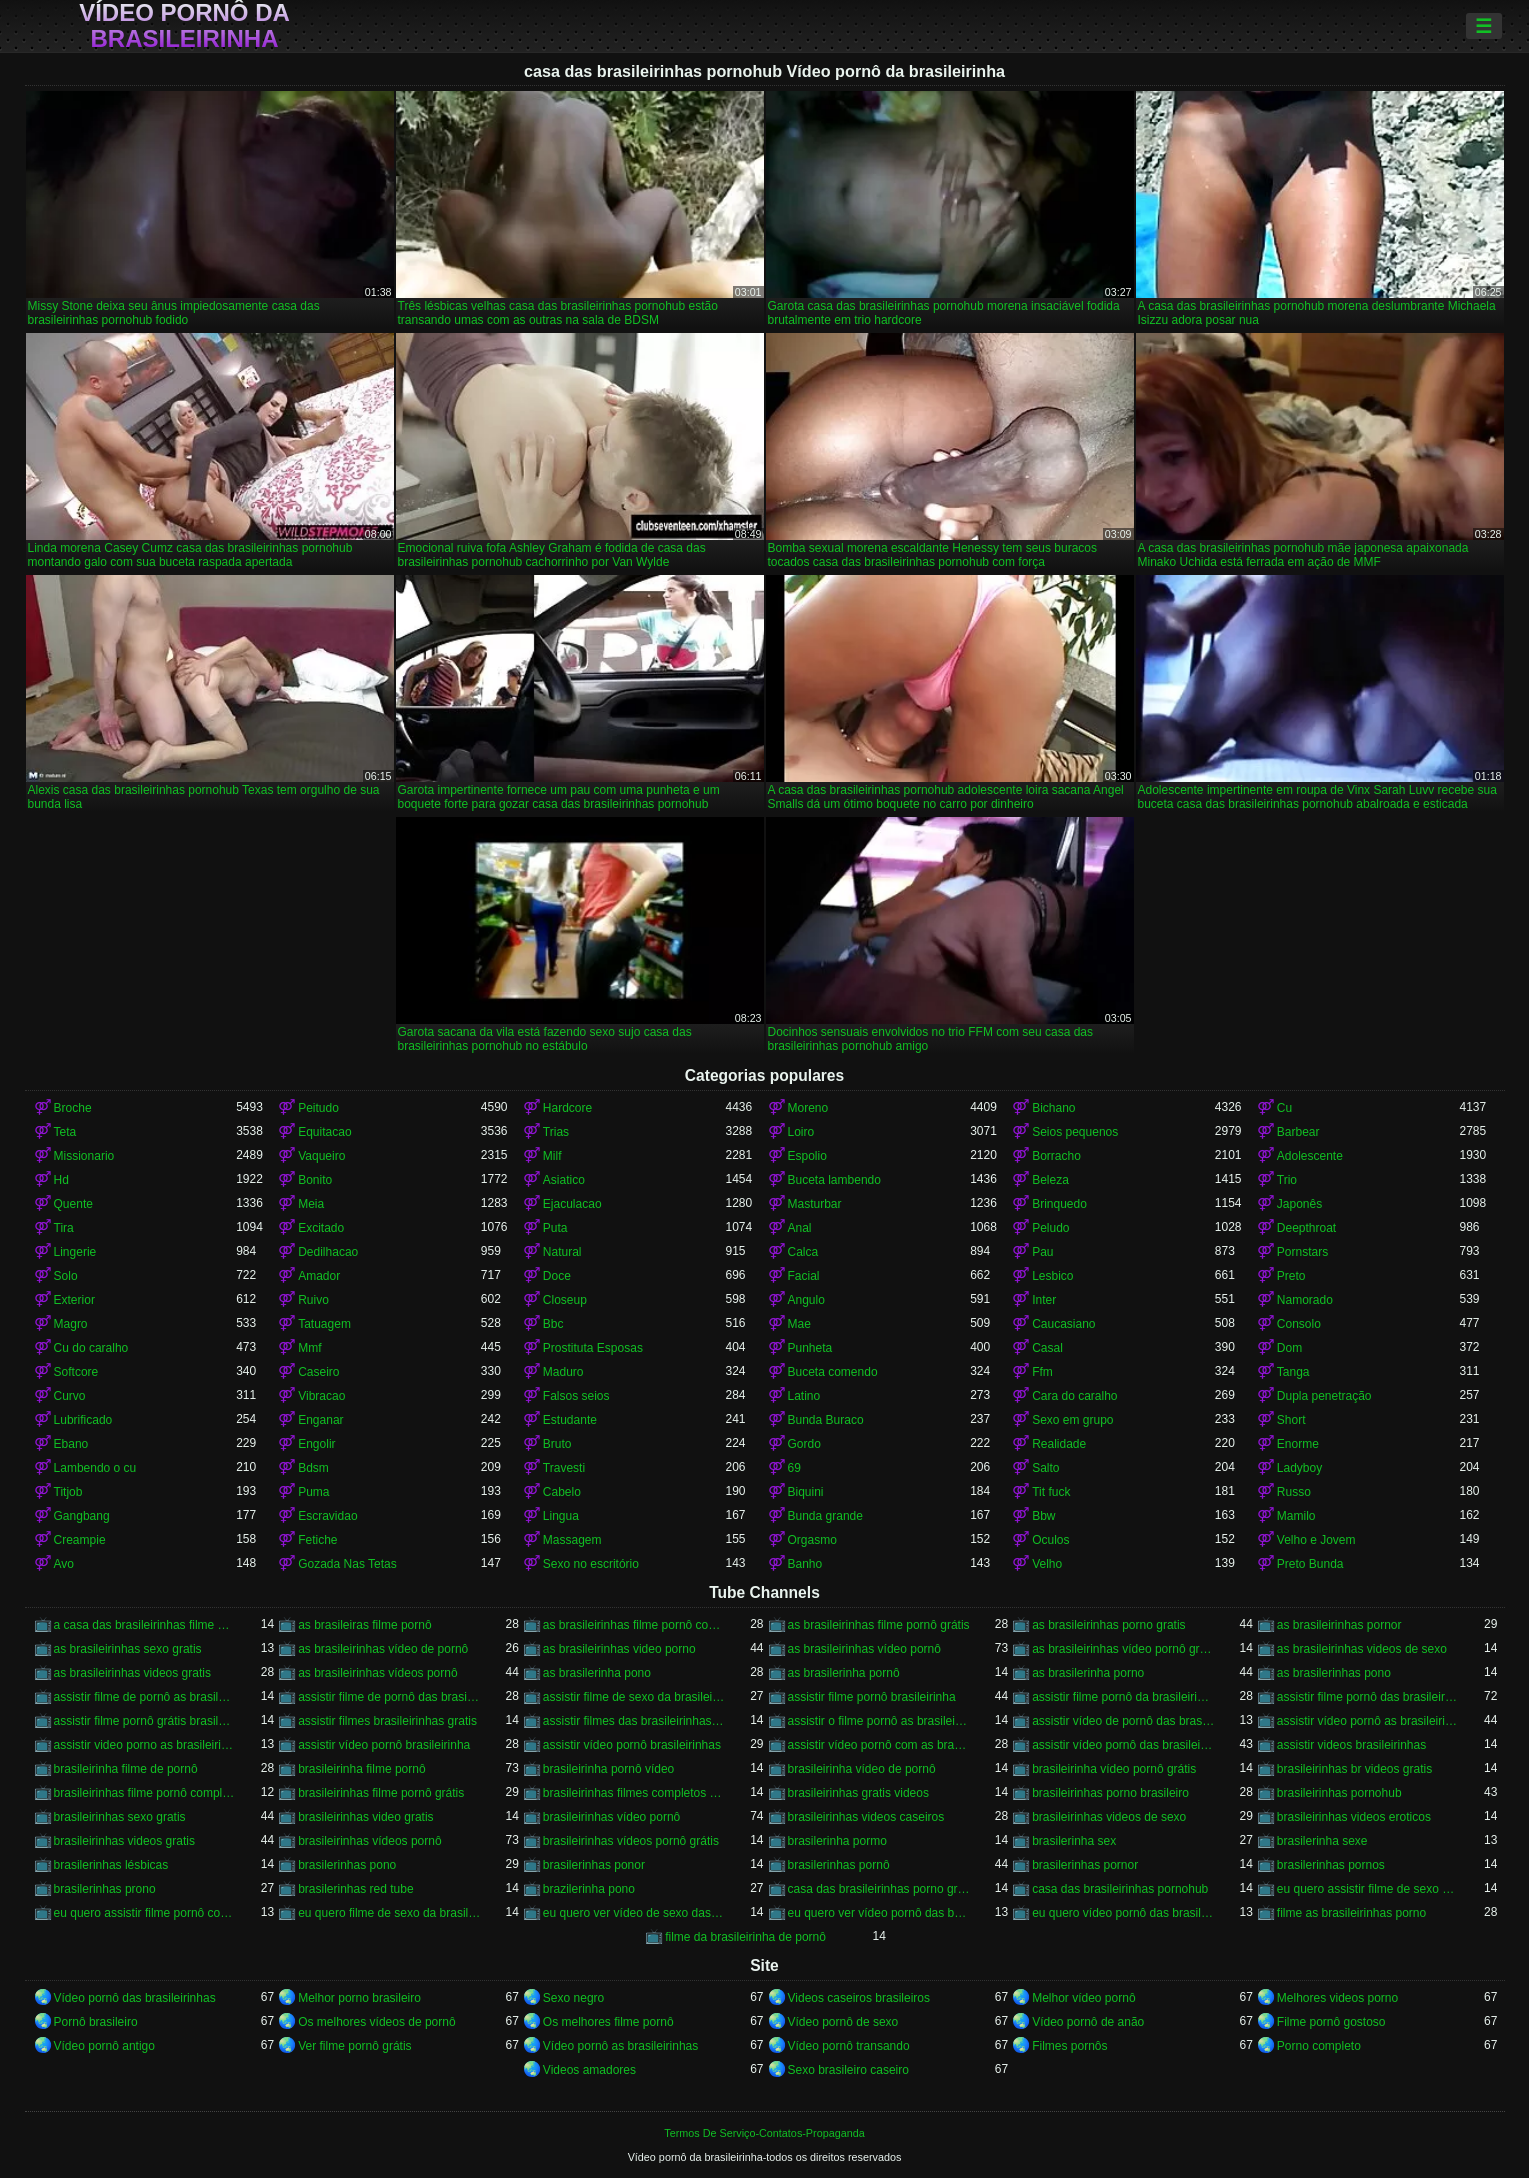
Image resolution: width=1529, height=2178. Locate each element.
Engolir (316, 1444)
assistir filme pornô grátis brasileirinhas (145, 1721)
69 (794, 1468)
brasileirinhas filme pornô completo (145, 1793)
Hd (61, 1180)
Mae (799, 1324)
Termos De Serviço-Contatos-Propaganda (764, 2133)
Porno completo (1319, 2046)
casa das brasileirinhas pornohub (1120, 1889)
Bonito (315, 1180)
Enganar (320, 1420)
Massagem (572, 1540)
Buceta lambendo (834, 1180)
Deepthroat (1306, 1228)
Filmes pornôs (1069, 2046)
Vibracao (321, 1396)
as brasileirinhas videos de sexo (1362, 1649)
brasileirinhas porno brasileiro (1110, 1793)
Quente (73, 1204)
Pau (1042, 1252)
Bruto (557, 1444)
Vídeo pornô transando (849, 2046)
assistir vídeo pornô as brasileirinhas (1368, 1721)
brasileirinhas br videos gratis (1354, 1769)
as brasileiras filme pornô (364, 1625)
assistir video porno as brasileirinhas (145, 1745)
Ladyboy (1299, 1468)
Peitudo (318, 1108)
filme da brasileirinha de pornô (745, 1937)
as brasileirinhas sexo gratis (128, 1649)
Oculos (1050, 1540)
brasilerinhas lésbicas (111, 1865)
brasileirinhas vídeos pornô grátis (631, 1841)
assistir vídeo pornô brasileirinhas (632, 1745)
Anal (800, 1228)
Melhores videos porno (1337, 1998)
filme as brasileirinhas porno (1351, 1913)
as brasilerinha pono (597, 1673)
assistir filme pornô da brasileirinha (1123, 1697)
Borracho (1056, 1156)
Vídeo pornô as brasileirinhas (620, 2046)
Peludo (1050, 1228)
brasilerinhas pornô (839, 1865)
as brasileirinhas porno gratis (1108, 1625)
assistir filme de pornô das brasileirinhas (389, 1697)
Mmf (309, 1348)
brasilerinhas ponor (594, 1865)
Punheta (810, 1348)
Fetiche (317, 1540)
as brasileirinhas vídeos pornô (377, 1673)
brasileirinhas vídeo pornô (611, 1817)
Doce (557, 1276)
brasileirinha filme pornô (361, 1769)
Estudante (570, 1420)
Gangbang (82, 1516)
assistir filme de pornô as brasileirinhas (145, 1697)
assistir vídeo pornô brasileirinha (384, 1745)
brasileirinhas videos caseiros (866, 1817)
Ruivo (313, 1300)
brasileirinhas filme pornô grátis (381, 1793)
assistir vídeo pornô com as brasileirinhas (879, 1745)
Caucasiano (1063, 1324)
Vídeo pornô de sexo (843, 2022)
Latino (804, 1396)
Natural (562, 1252)
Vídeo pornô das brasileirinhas (135, 1998)
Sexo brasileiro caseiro (848, 2070)
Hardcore (567, 1108)
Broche (73, 1108)
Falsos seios (576, 1396)
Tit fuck (1051, 1492)
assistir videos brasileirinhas (1351, 1745)
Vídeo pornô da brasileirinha (184, 26)
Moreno (808, 1108)
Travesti (564, 1468)
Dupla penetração (1324, 1396)
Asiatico (564, 1180)
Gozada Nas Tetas (347, 1564)
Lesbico (1052, 1276)
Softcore (76, 1372)
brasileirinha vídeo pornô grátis (1114, 1769)
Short (1291, 1420)
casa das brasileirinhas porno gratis (879, 1889)
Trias (556, 1132)
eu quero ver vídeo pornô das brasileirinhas (879, 1913)
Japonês (1299, 1204)
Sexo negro (573, 1998)
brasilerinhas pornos (1331, 1865)
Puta (555, 1228)
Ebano (71, 1444)
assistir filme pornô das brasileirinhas (1368, 1697)
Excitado (321, 1228)
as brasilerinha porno (1088, 1673)
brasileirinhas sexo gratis (120, 1817)
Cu (1284, 1108)
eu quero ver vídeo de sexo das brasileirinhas (634, 1913)
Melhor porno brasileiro (359, 1998)
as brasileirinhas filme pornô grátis (879, 1625)
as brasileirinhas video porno (619, 1649)
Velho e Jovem (1316, 1540)
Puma (313, 1492)
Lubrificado (83, 1420)
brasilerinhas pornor (1085, 1865)
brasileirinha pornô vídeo (608, 1769)
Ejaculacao (572, 1204)
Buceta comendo (833, 1372)
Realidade (1059, 1444)
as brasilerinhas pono (1334, 1673)
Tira (64, 1228)
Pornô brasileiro (96, 2022)
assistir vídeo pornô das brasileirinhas (1123, 1745)
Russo (1294, 1492)
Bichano (1053, 1108)
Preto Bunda (1310, 1564)
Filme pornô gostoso (1331, 2022)
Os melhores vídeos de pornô (376, 2022)
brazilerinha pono (589, 1889)
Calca (803, 1252)
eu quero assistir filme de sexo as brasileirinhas (1368, 1889)
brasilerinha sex (1074, 1841)
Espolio (807, 1156)
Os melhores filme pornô (608, 2022)
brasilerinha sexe (1322, 1841)
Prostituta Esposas (593, 1348)
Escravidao (327, 1516)
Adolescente (1310, 1156)
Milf (552, 1156)
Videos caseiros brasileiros (859, 1998)
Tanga (1293, 1372)
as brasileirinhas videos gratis (132, 1673)
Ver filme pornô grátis (354, 2046)
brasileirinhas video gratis (365, 1817)
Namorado (1305, 1300)
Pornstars (1302, 1252)
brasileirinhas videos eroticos (1354, 1817)
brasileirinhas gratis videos (858, 1793)
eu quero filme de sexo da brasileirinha (389, 1913)
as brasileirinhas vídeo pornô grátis (1123, 1649)
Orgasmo (812, 1540)
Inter (1044, 1300)
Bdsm (313, 1468)
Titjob (68, 1492)
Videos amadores (589, 2070)
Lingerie (75, 1252)
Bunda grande (825, 1516)
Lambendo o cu (95, 1468)
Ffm (1042, 1372)
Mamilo (1296, 1516)
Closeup (565, 1300)
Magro (71, 1324)
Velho (1047, 1564)
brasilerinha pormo (837, 1841)
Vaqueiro (321, 1156)
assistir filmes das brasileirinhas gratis (634, 1721)
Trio (1287, 1180)
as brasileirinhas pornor (1339, 1625)
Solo (66, 1276)
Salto (1045, 1468)
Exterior (74, 1300)
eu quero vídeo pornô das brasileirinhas (1123, 1913)
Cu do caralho (91, 1348)
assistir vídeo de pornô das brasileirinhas (1123, 1721)
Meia (311, 1204)
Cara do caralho (1074, 1396)
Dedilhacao (328, 1252)
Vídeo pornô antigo (104, 2046)
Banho (805, 1564)
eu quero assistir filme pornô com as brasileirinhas (145, 1913)
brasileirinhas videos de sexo (1109, 1817)
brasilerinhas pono (347, 1865)
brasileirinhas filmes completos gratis (634, 1793)
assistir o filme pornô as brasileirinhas (879, 1721)
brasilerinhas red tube (355, 1889)
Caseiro (318, 1372)
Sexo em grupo (1072, 1420)
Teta (65, 1132)
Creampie (80, 1540)
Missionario (84, 1156)
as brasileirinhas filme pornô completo (634, 1625)
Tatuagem (324, 1324)
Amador (319, 1276)
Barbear (1298, 1132)
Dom (1289, 1348)
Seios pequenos (1075, 1132)
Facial (804, 1276)
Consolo (1299, 1324)
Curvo (70, 1396)
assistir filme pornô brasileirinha (872, 1697)
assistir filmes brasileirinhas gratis (387, 1721)
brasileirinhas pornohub (1339, 1793)
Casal (1047, 1348)
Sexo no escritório (591, 1564)
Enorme (1298, 1444)
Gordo (804, 1444)
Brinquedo (1059, 1204)
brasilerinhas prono (105, 1889)
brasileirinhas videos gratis (124, 1841)
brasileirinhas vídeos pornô (369, 1841)
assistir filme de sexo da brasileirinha (634, 1697)
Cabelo (562, 1492)
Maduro (563, 1372)
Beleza (1050, 1180)
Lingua (561, 1516)
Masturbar (815, 1204)
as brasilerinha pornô (844, 1673)
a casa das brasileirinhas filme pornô (145, 1625)
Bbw (1043, 1516)
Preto (1291, 1276)
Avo (64, 1564)
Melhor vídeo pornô (1083, 1998)
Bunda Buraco (826, 1420)
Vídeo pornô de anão (1088, 2022)
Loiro (801, 1132)
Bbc (553, 1324)
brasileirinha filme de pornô (126, 1769)
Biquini (806, 1492)
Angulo (806, 1300)
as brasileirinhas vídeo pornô (864, 1649)
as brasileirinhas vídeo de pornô (383, 1649)
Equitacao (324, 1132)
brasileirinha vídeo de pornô (862, 1769)
